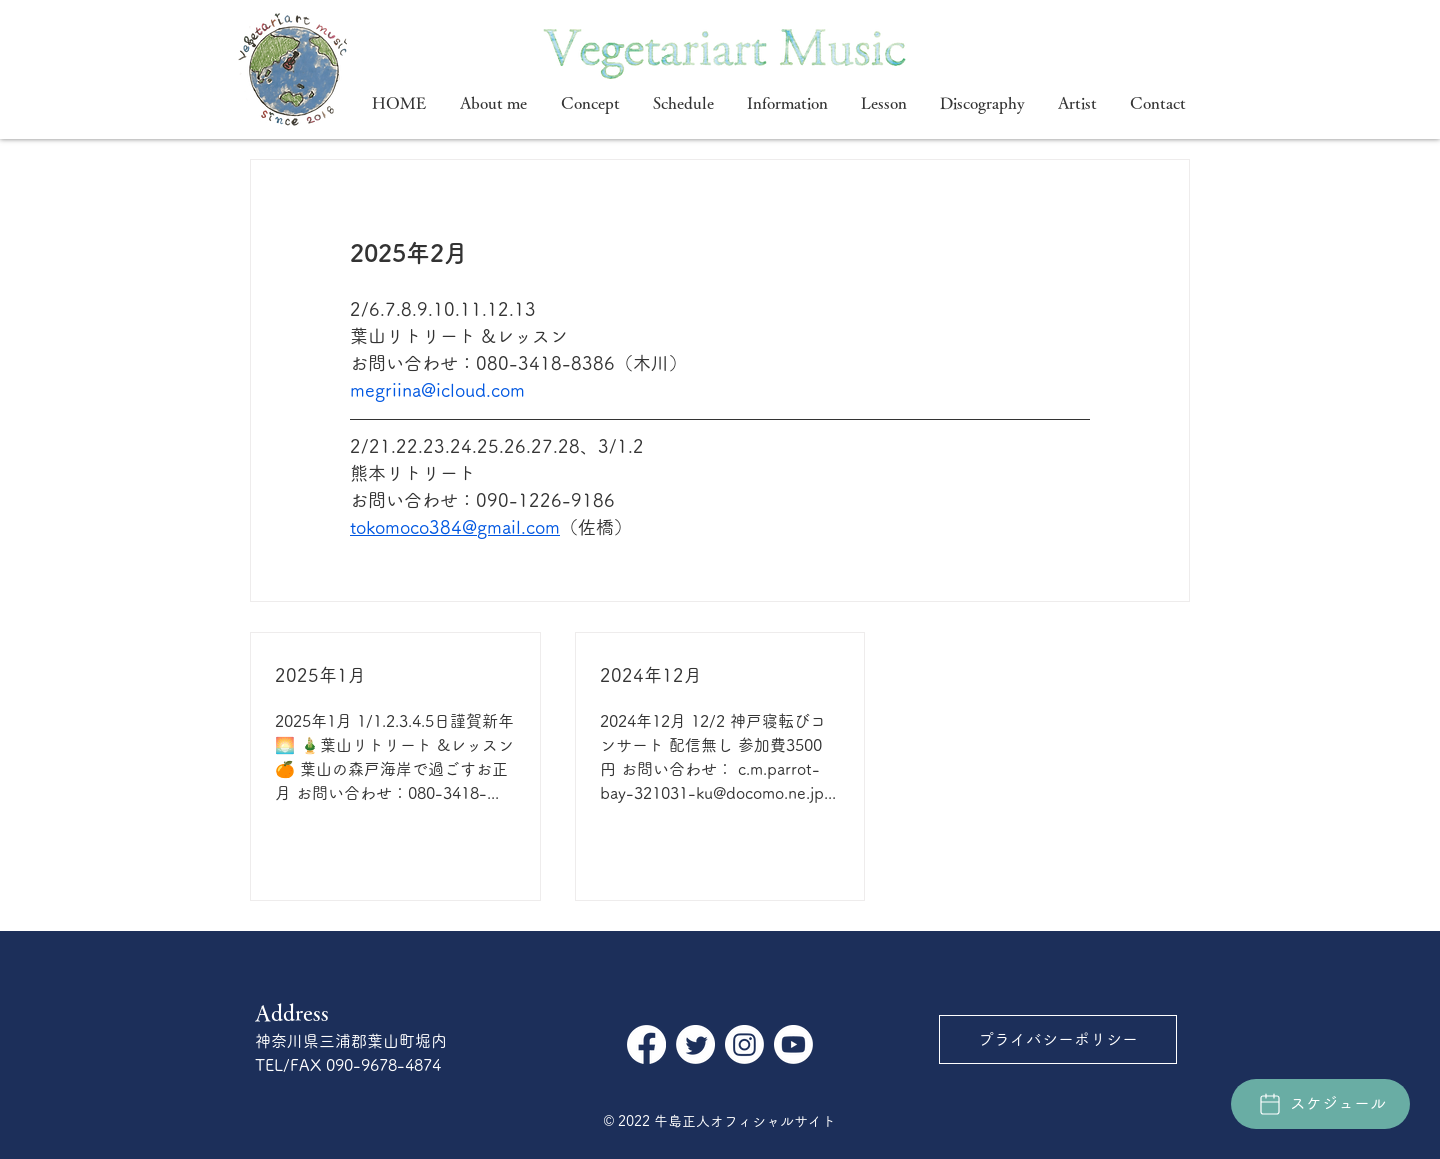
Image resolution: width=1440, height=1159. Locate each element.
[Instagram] (744, 1044)
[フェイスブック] (646, 1044)
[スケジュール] (1320, 1104)
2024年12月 (651, 675)
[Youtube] (793, 1044)
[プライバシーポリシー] (1058, 1039)
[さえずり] (695, 1044)
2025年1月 (320, 675)
